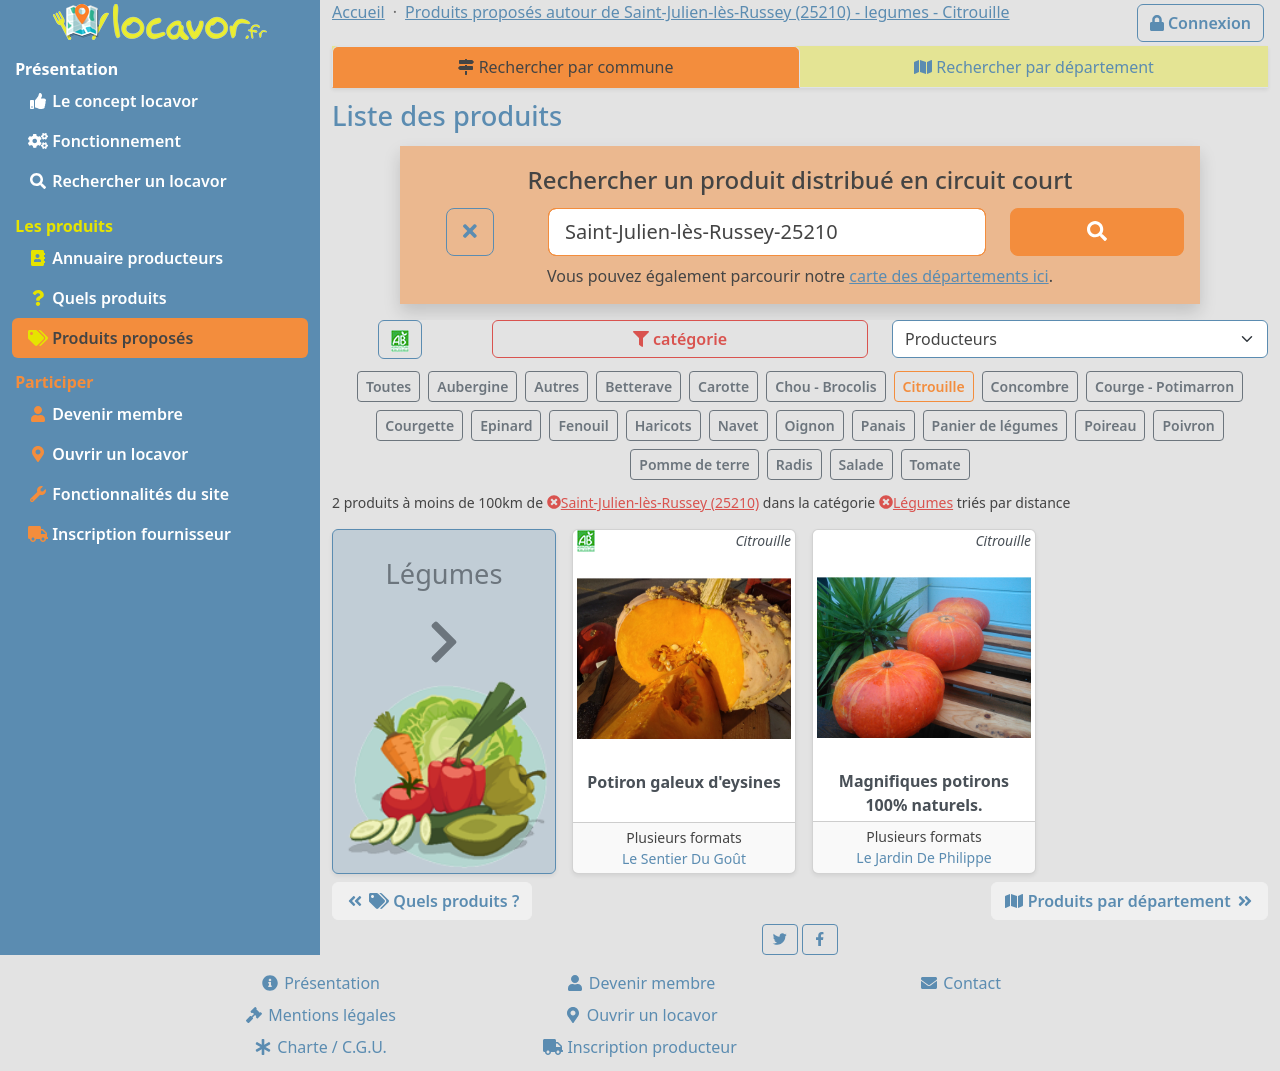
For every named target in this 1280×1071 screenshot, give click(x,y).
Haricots (663, 425)
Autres (556, 386)
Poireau (1110, 425)
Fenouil (583, 425)
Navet (738, 425)
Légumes (916, 502)
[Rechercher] (1097, 232)
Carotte (723, 386)
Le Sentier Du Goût (684, 858)
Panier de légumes (995, 425)
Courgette (419, 425)
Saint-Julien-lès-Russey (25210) (653, 502)
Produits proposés (110, 338)
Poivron (1188, 425)
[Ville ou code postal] (767, 232)
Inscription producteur (640, 1047)
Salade (861, 464)
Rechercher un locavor (127, 181)
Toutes (388, 386)
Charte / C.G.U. (320, 1047)
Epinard (506, 425)
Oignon (810, 425)
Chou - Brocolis (825, 386)
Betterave (638, 386)
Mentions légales (320, 1015)
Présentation (320, 983)
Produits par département (1129, 901)
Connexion (1200, 23)
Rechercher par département (1034, 67)
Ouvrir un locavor (108, 454)
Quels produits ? (432, 901)
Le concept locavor (113, 101)
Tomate (935, 464)
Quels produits (97, 298)
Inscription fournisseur (129, 534)
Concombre (1030, 386)
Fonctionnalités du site (128, 494)
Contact (960, 983)
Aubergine (472, 386)
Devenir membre (105, 414)
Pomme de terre (694, 464)
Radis (794, 464)
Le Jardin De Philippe (923, 857)
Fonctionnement (104, 141)
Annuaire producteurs (125, 258)
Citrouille (934, 386)
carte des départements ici (948, 276)
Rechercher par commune (565, 67)
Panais (883, 425)
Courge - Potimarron (1164, 386)
